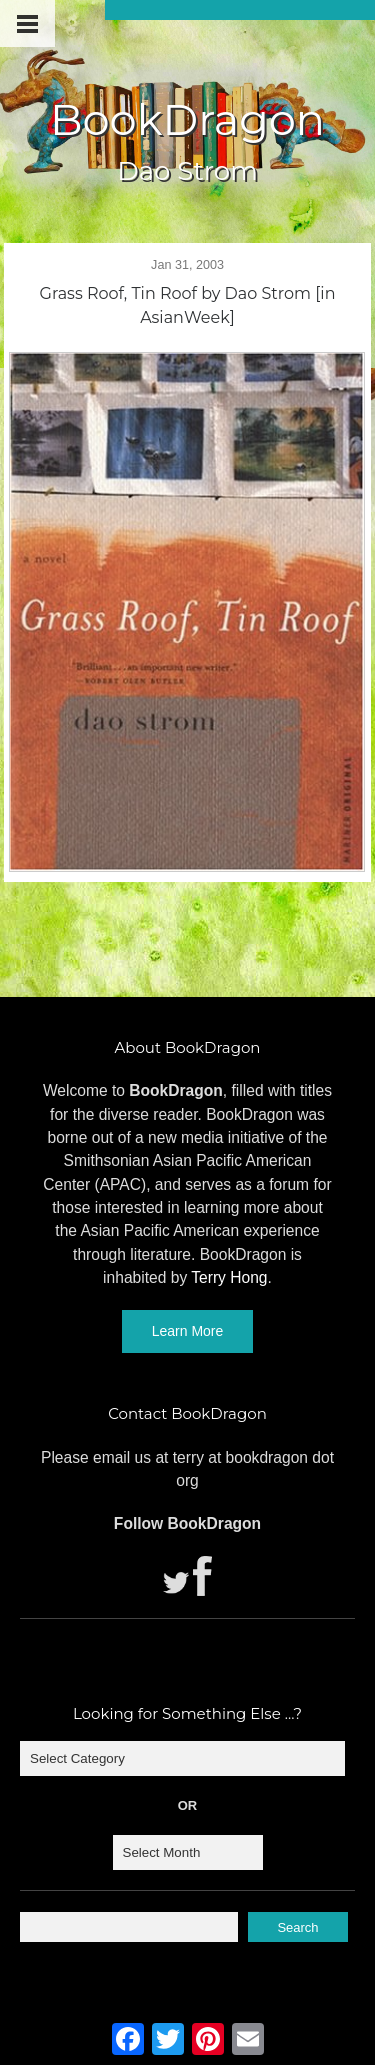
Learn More (188, 1331)
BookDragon (187, 119)
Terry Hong (229, 1277)
